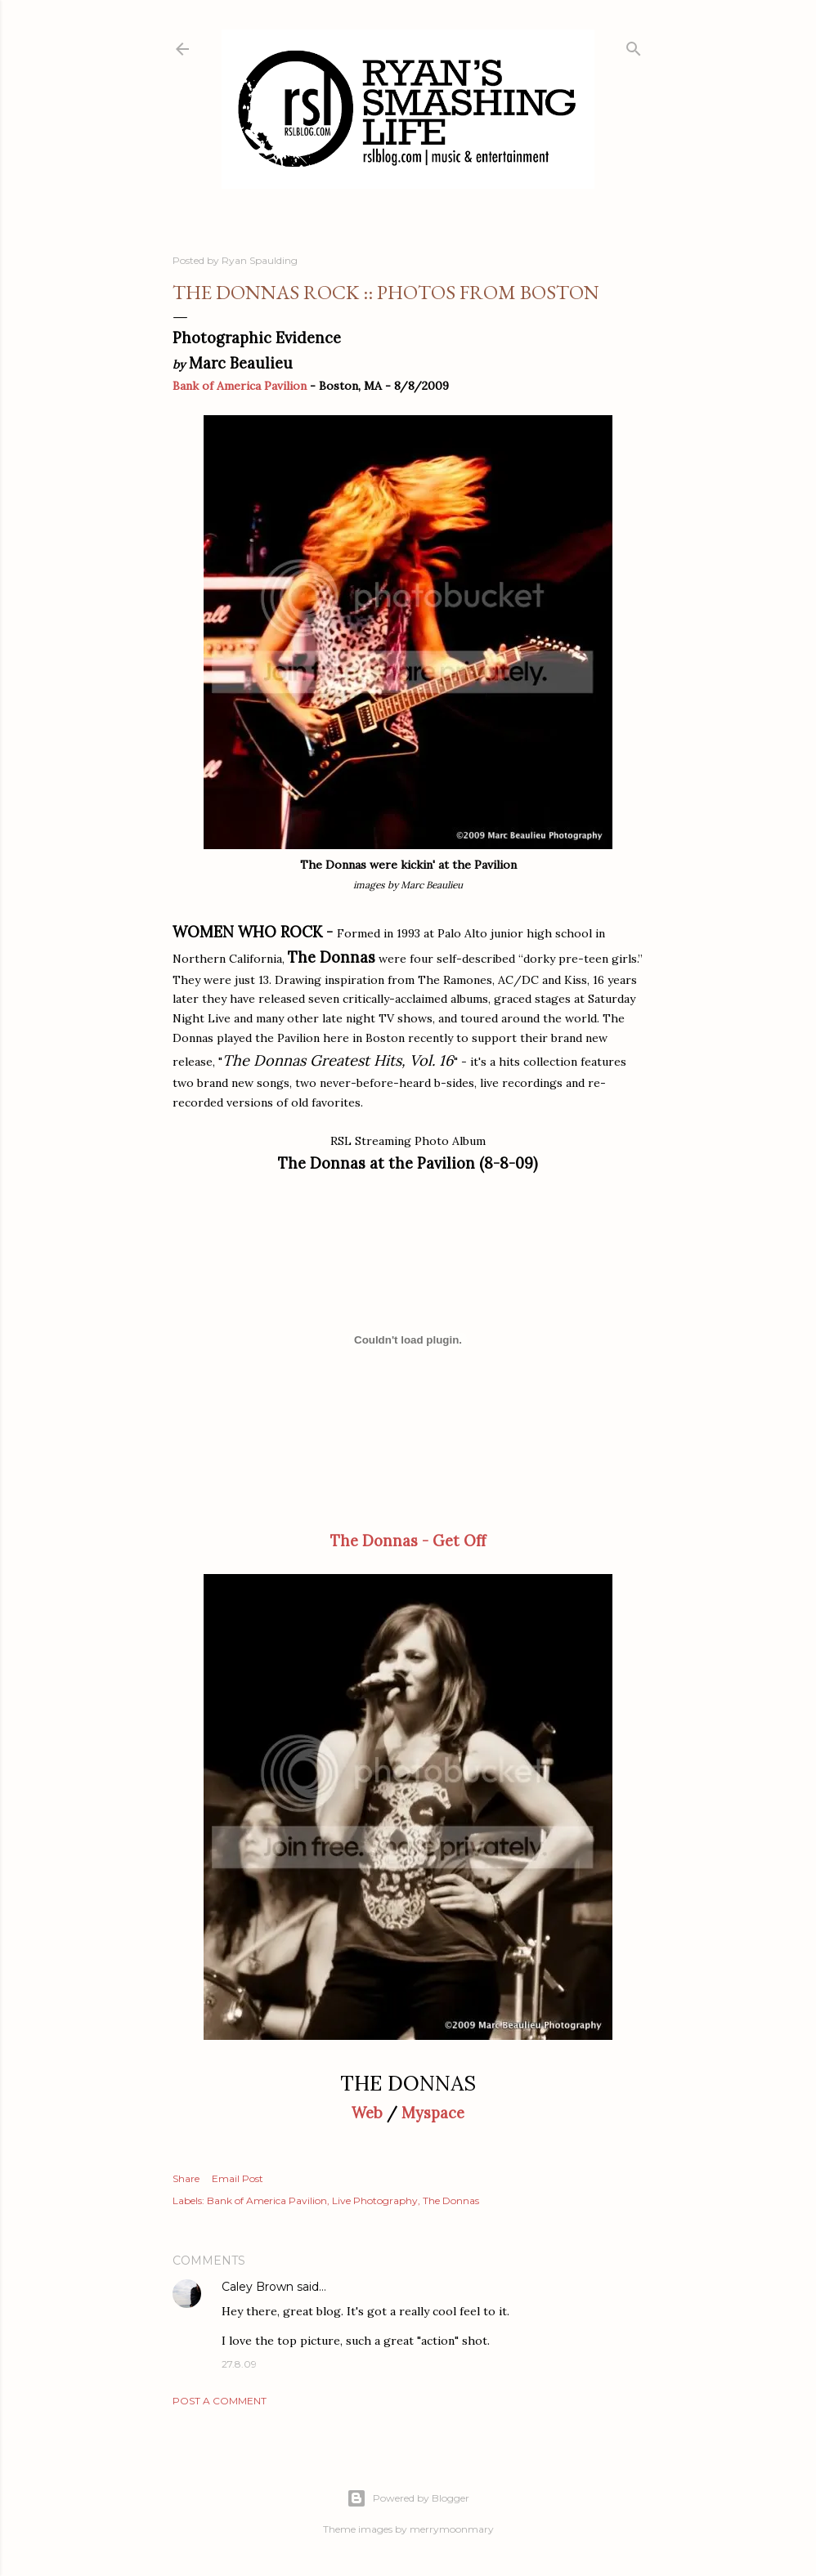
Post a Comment (220, 2401)
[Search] (633, 45)
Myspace (432, 2113)
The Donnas (451, 2200)
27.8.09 (239, 2364)
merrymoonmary (452, 2529)
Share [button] (186, 2178)
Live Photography (375, 2200)
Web (367, 2113)
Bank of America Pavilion (240, 385)
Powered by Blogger (408, 2498)
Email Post (237, 2178)
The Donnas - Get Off (408, 1541)
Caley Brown (258, 2286)
